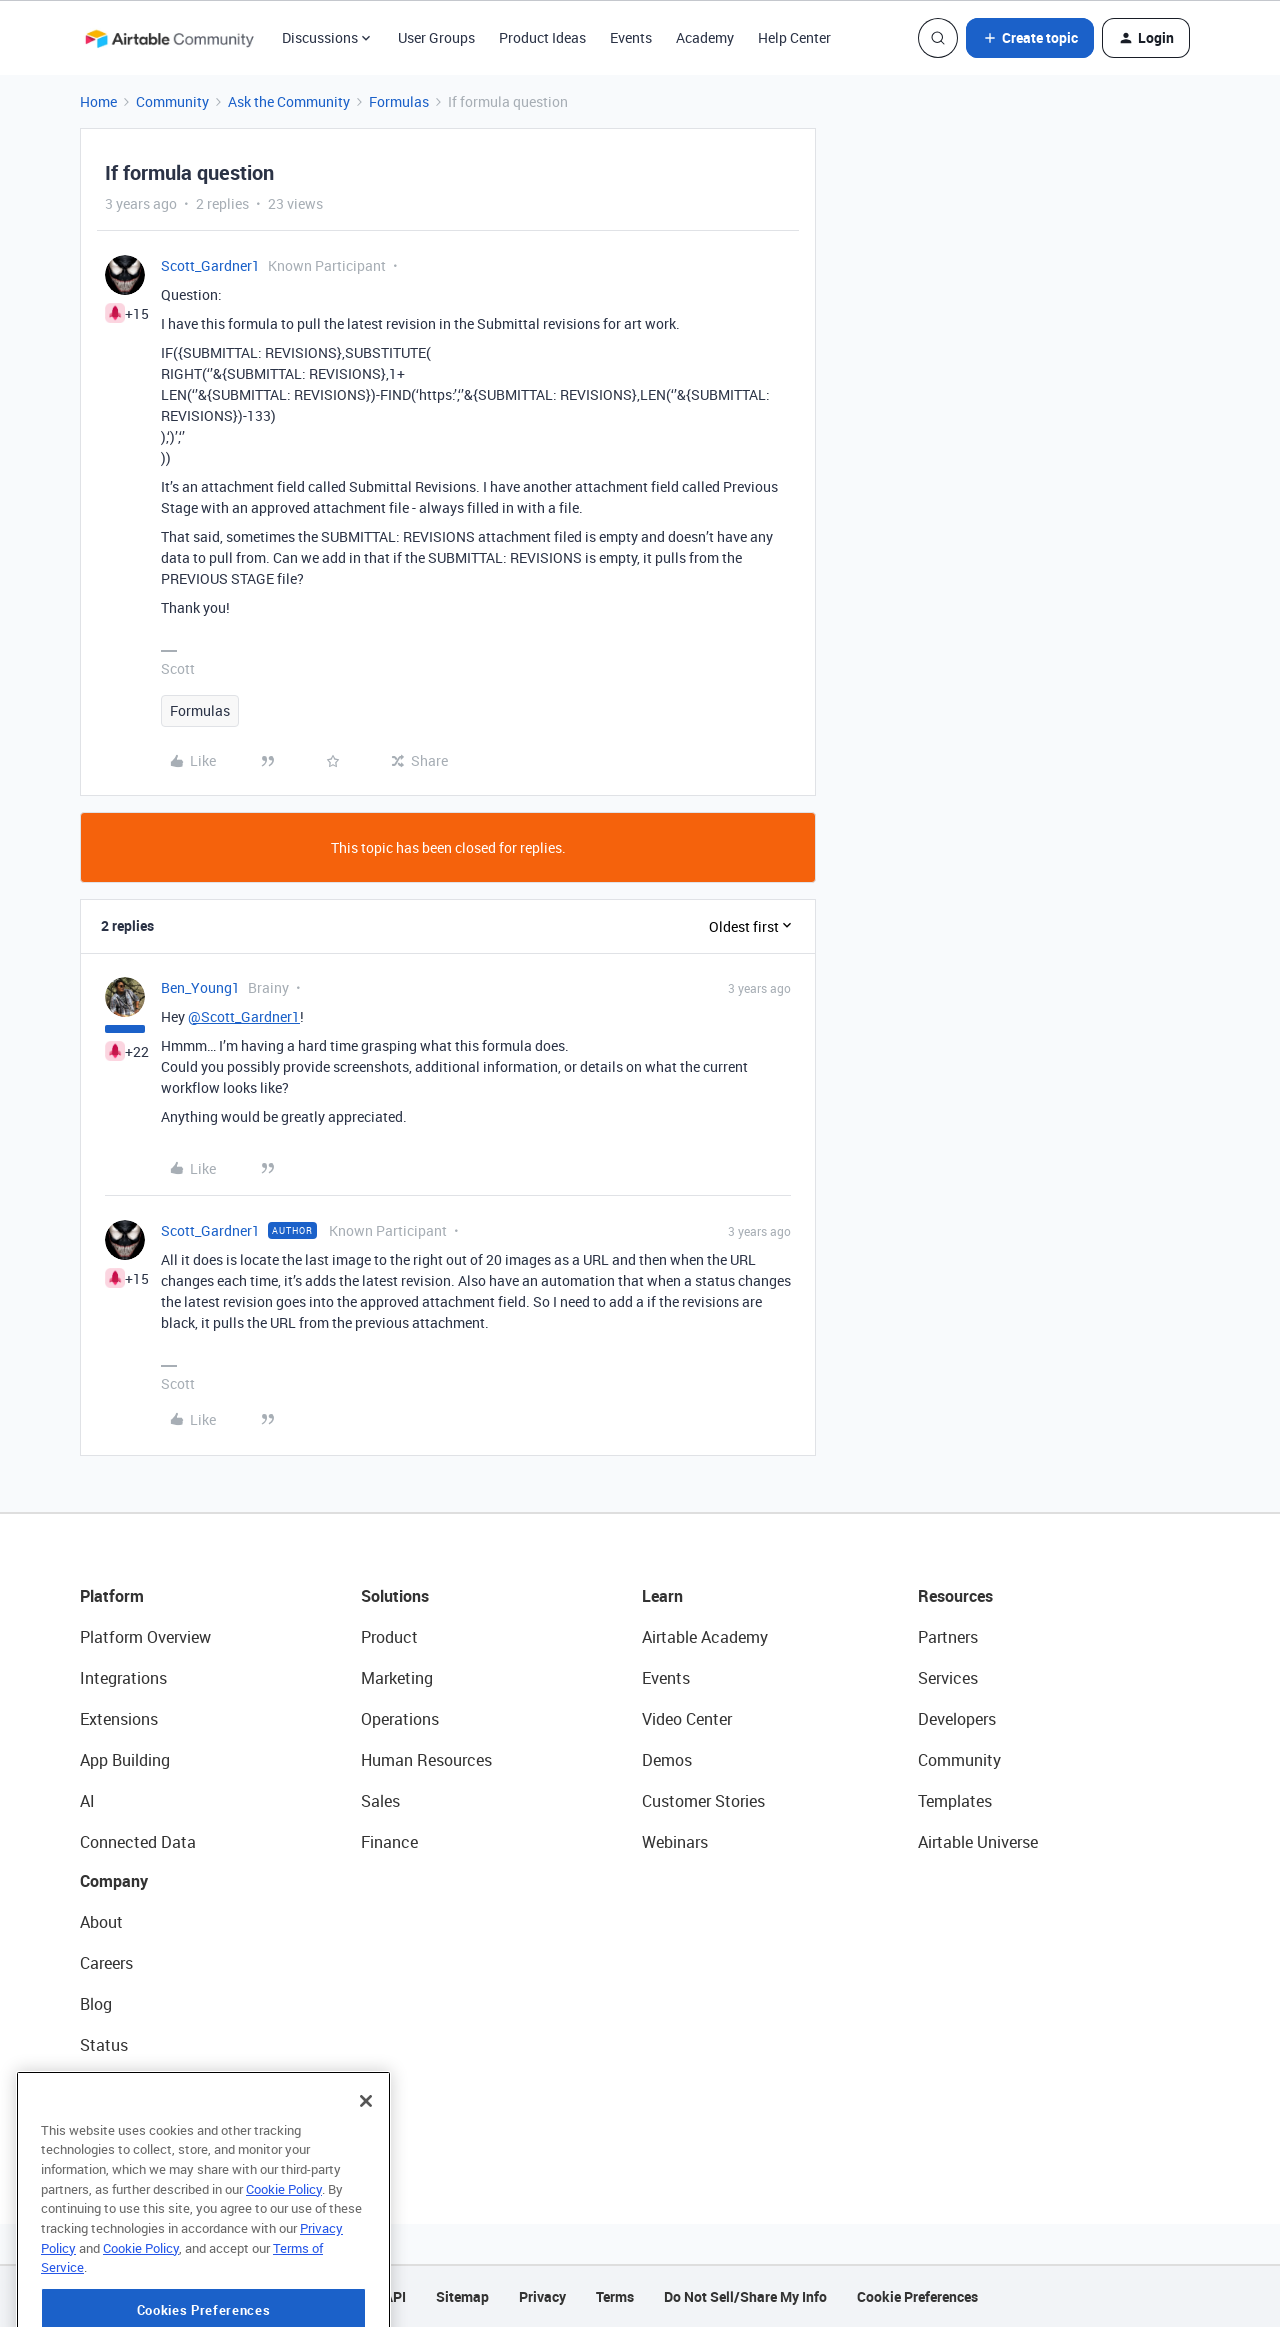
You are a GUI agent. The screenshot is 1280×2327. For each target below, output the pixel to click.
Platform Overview (145, 1637)
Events (631, 37)
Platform (112, 1596)
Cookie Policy (284, 2231)
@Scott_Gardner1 (244, 1016)
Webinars (675, 1842)
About (101, 1922)
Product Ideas (542, 37)
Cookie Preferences (917, 2296)
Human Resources (426, 1760)
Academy (705, 37)
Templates (955, 1801)
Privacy (542, 2296)
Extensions (119, 1719)
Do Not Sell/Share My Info (745, 2296)
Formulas (399, 101)
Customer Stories (703, 1801)
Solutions (395, 1596)
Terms (615, 2296)
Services (948, 1678)
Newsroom (118, 2086)
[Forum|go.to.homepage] (169, 38)
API (395, 2296)
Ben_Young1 (200, 987)
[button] (1030, 38)
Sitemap (462, 2296)
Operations (400, 1719)
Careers (106, 1963)
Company (114, 1881)
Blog (96, 2004)
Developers (957, 1719)
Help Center (794, 37)
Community (172, 101)
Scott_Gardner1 (210, 265)
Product (389, 1637)
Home (98, 101)
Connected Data (138, 1842)
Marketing (397, 1678)
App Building (125, 1760)
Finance (389, 1842)
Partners (948, 1637)
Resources (955, 1596)
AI (87, 1801)
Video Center (687, 1719)
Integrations (123, 1678)
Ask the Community (289, 101)
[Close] (366, 2143)
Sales (380, 1801)
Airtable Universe (978, 1842)
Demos (667, 1760)
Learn (662, 1596)
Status (104, 2045)
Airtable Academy (705, 1637)
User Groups (436, 37)
